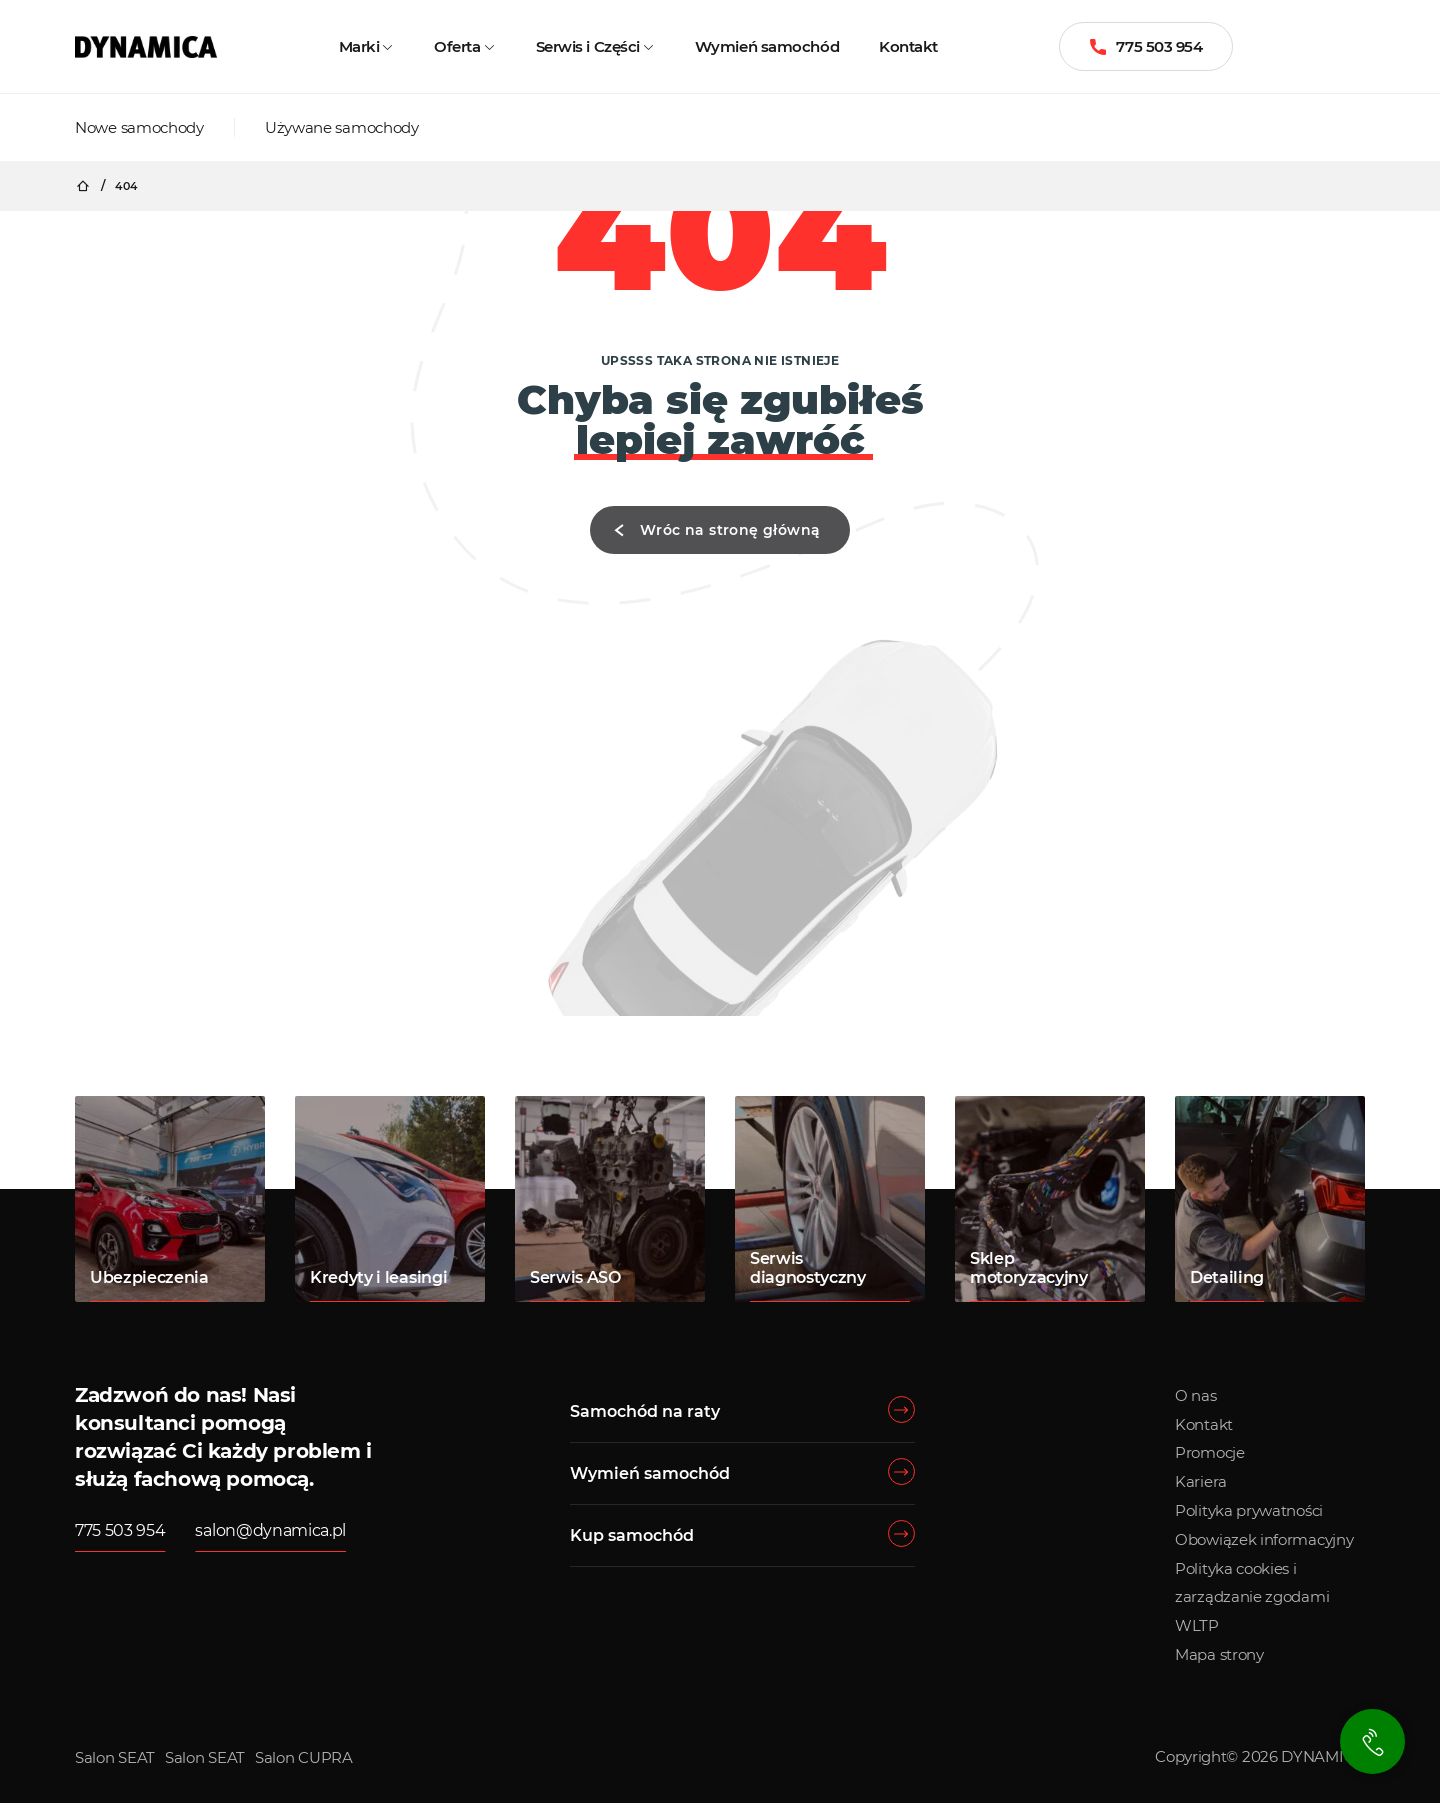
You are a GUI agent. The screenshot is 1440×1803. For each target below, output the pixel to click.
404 (126, 186)
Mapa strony (1219, 1654)
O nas (1196, 1395)
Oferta (457, 46)
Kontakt (908, 46)
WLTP (1197, 1625)
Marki (359, 46)
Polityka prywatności (1249, 1510)
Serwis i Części (588, 46)
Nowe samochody (139, 127)
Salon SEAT (115, 1757)
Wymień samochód (767, 46)
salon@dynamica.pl (270, 1530)
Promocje (1210, 1452)
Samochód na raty (645, 1411)
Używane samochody (342, 127)
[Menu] (1360, 47)
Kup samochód (632, 1535)
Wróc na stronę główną (712, 530)
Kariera (1201, 1481)
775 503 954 (1146, 46)
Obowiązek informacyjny (1264, 1539)
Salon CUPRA (304, 1757)
